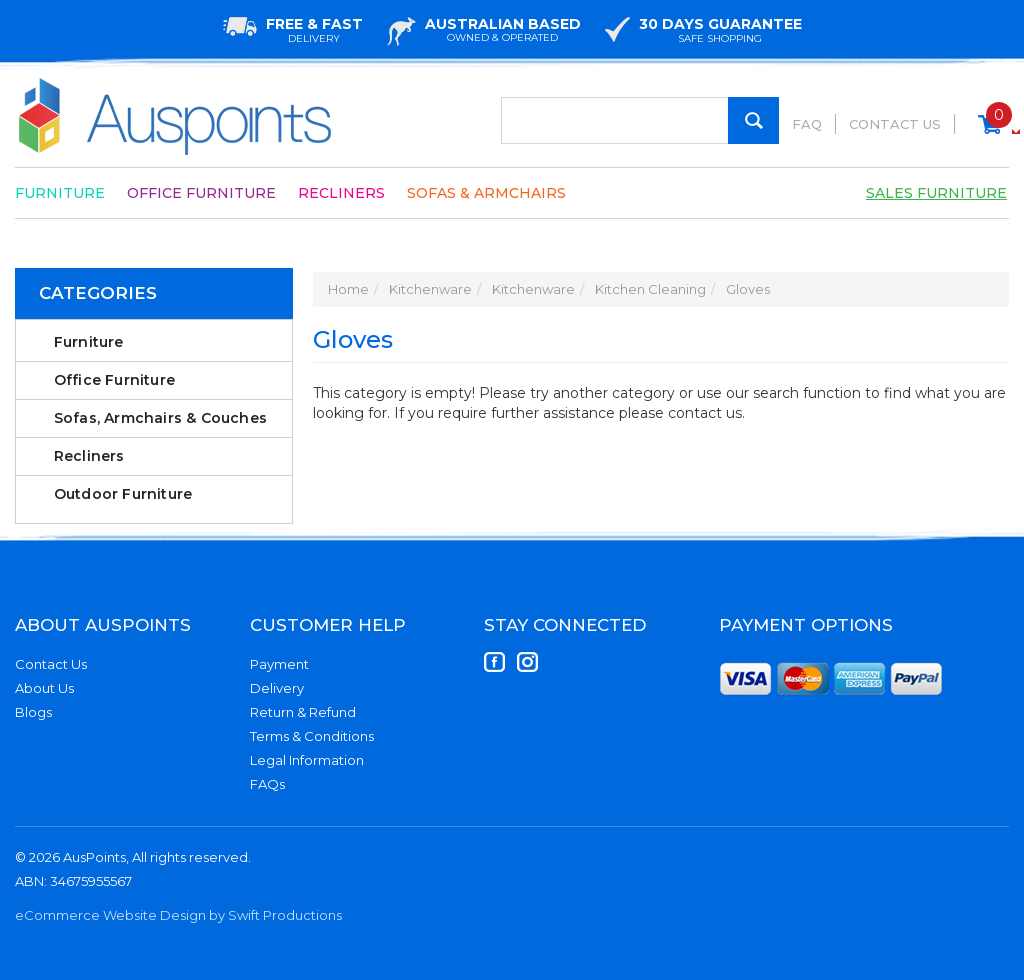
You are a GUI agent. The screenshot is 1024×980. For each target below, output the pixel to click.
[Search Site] (753, 120)
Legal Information (307, 760)
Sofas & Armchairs (486, 193)
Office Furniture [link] (114, 380)
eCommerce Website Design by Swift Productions (178, 915)
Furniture (60, 193)
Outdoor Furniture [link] (123, 494)
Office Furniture (201, 193)
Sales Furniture (936, 193)
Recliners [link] (89, 456)
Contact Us (895, 124)
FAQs (267, 784)
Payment (279, 664)
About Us (44, 688)
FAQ (807, 124)
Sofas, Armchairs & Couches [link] (160, 418)
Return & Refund (303, 712)
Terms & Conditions (312, 736)
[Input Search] (640, 120)
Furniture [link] (89, 342)
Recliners (341, 193)
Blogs (33, 712)
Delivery (277, 688)
